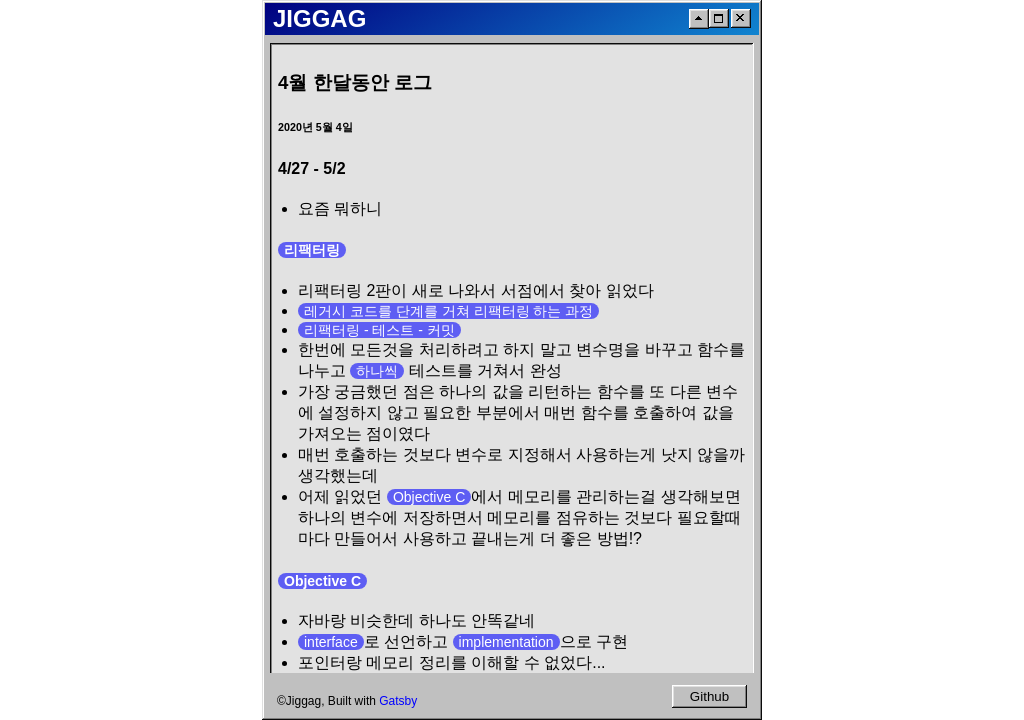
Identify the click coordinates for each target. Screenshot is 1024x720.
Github (709, 696)
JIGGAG (319, 18)
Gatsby (398, 701)
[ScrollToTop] (699, 19)
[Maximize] (719, 18)
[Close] (741, 18)
